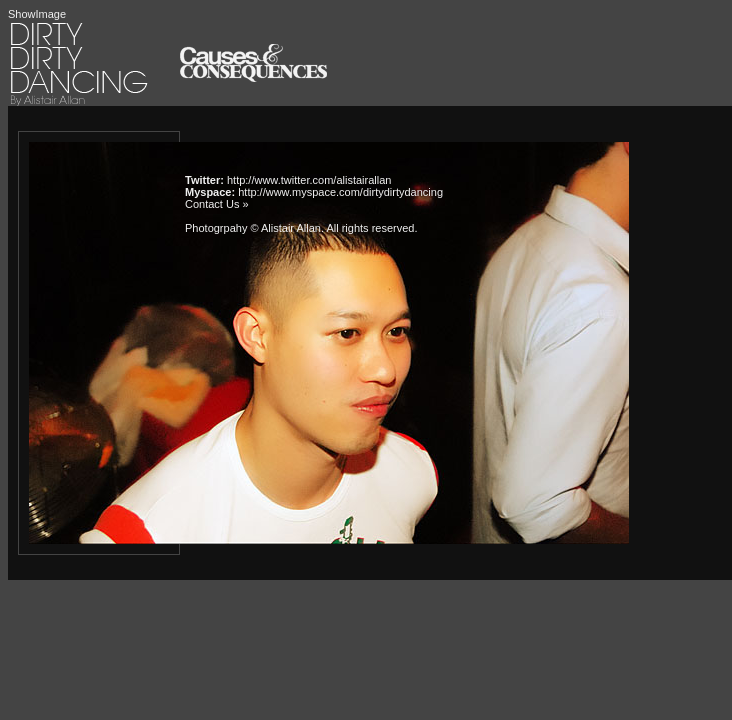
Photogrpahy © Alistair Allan (253, 228)
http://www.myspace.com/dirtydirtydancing (340, 192)
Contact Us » (217, 204)
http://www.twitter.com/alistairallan (309, 180)
